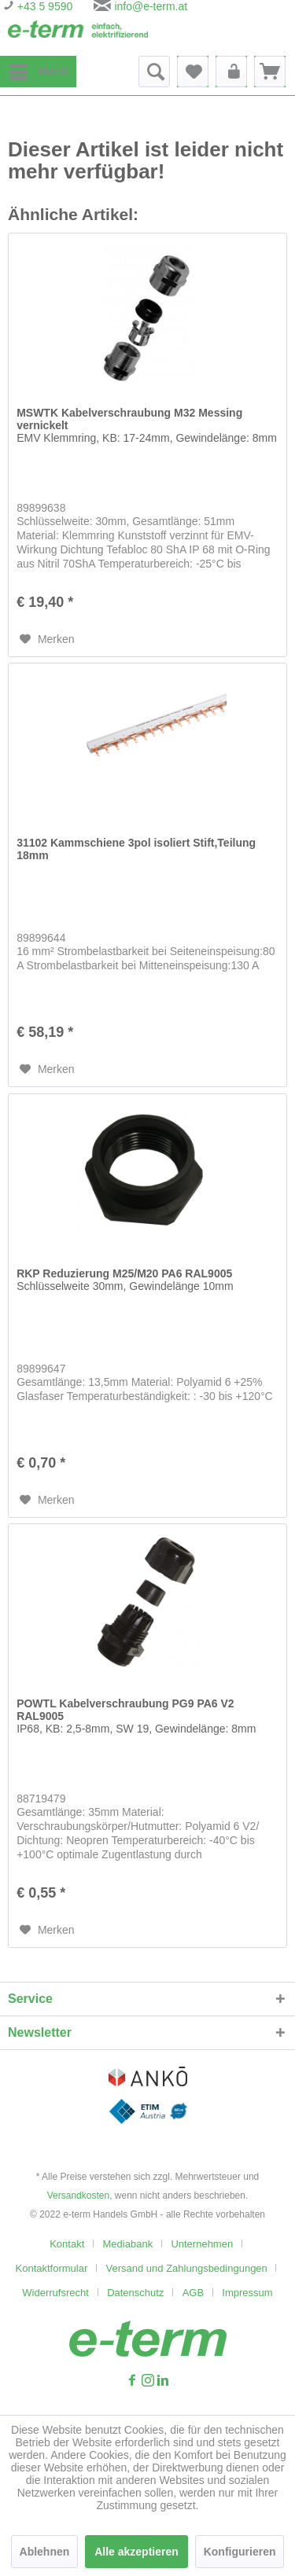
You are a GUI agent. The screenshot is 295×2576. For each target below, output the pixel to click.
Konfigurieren (240, 2551)
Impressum (247, 2293)
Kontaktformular (52, 2268)
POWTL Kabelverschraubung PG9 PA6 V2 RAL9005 (136, 1716)
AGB (193, 2293)
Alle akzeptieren (136, 2551)
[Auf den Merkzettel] (47, 639)
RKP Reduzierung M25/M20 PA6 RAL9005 (125, 1279)
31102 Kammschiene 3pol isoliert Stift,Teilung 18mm (136, 849)
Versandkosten (78, 2195)
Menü (38, 68)
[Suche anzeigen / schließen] (154, 71)
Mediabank (128, 2244)
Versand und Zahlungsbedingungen (186, 2268)
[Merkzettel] (192, 71)
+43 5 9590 (43, 6)
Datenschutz (135, 2293)
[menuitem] (38, 71)
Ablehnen (45, 2551)
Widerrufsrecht (55, 2293)
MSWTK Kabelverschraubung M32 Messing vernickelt (147, 425)
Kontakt (67, 2244)
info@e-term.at (150, 6)
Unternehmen (202, 2244)
